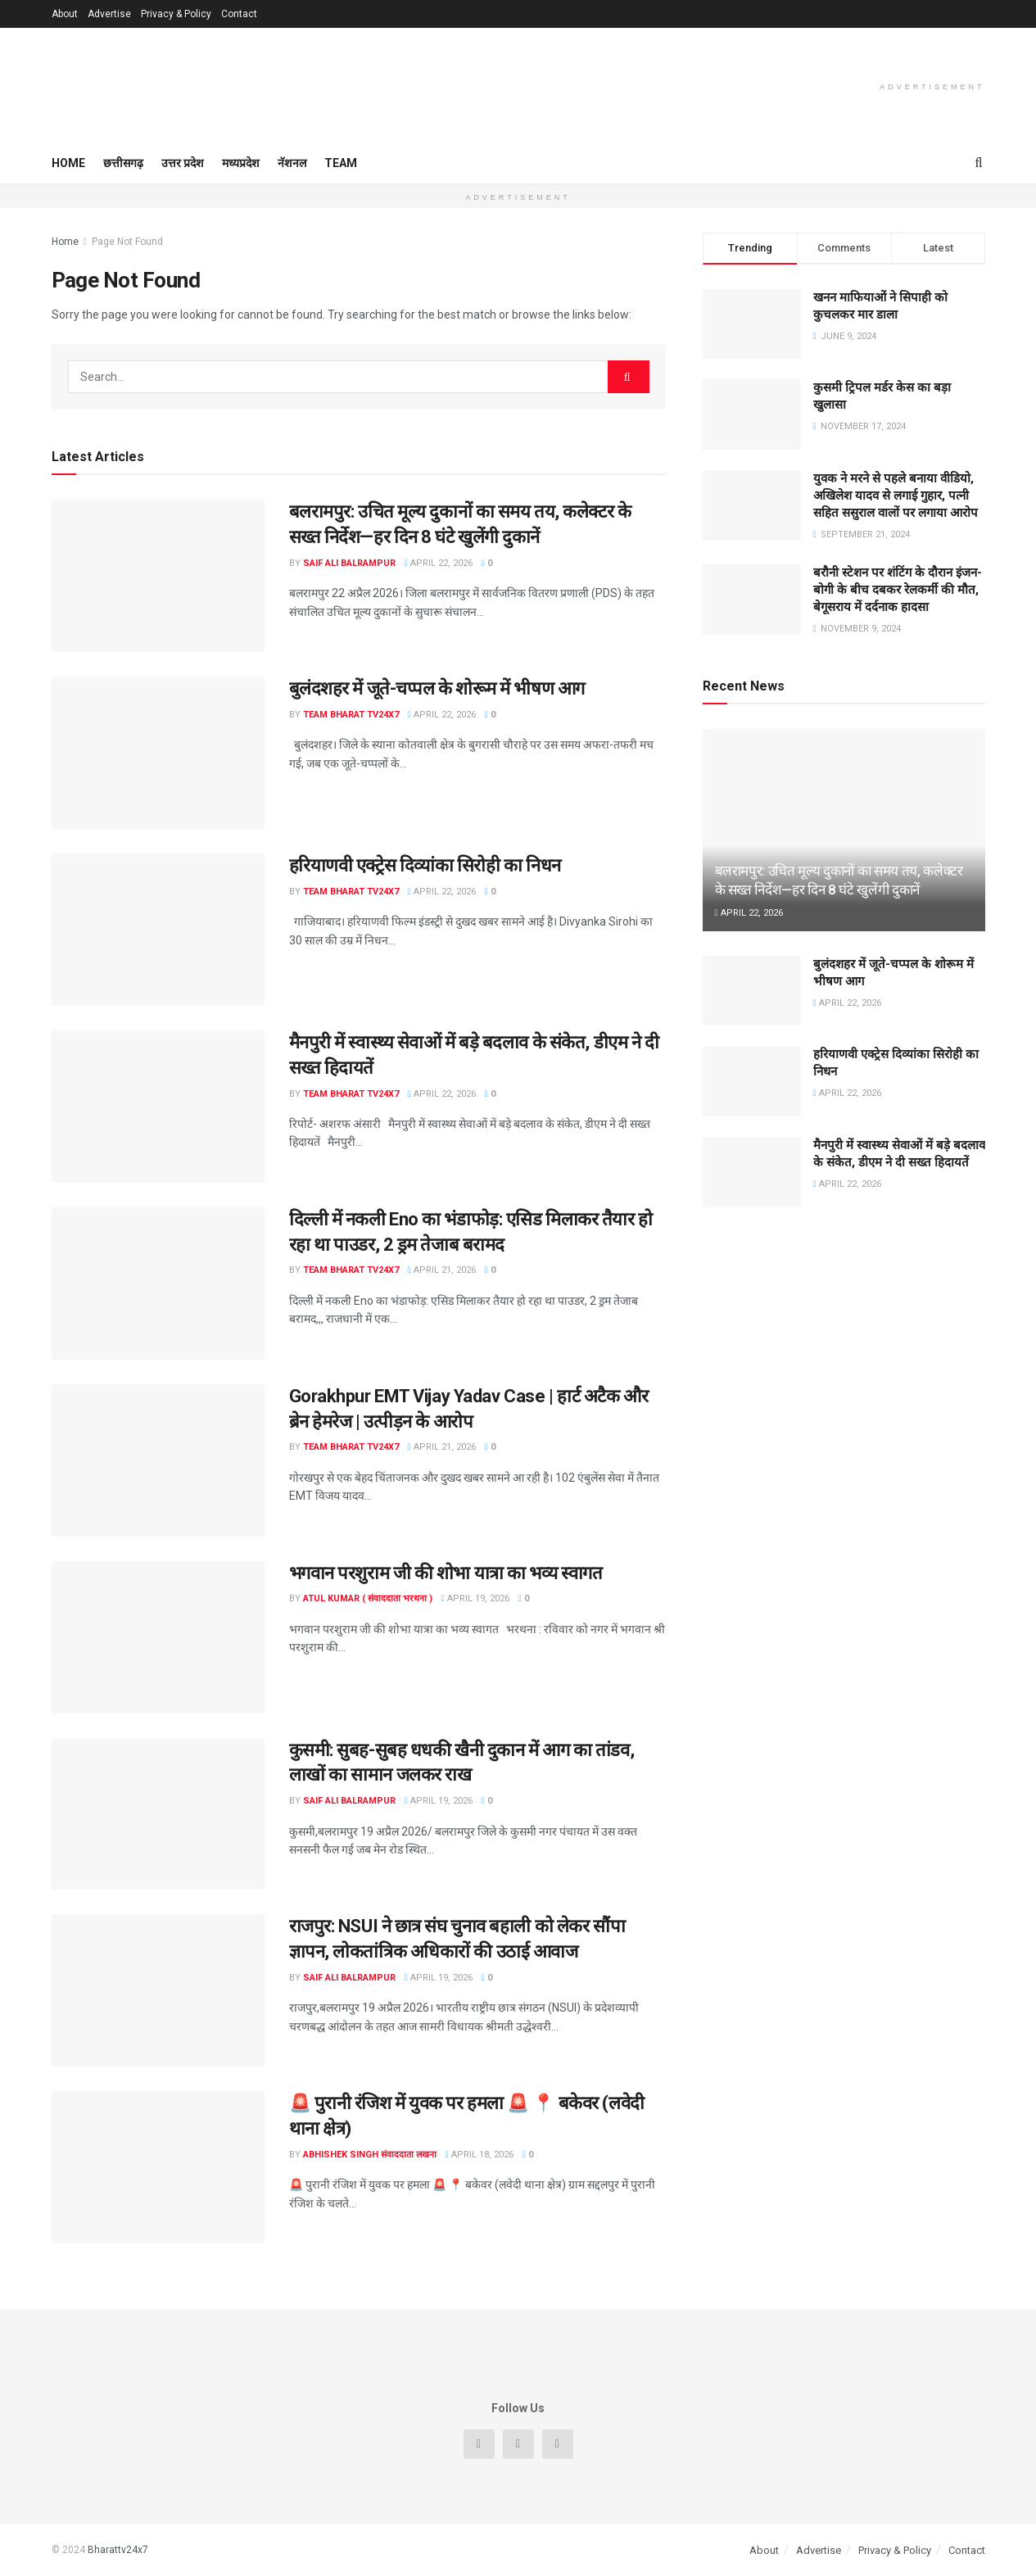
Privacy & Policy (176, 14)
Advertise (109, 14)
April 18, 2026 (479, 2154)
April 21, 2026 (442, 1270)
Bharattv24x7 (118, 2550)
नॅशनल (292, 163)
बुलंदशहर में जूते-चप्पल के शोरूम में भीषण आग (437, 688)
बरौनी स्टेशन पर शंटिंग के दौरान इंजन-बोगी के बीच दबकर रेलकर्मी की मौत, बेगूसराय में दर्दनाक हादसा (897, 589)
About (65, 14)
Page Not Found (127, 241)
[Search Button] (628, 376)
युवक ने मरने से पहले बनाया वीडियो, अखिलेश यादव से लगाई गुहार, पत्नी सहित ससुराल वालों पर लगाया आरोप (895, 495)
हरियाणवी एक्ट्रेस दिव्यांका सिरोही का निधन (425, 865)
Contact (239, 14)
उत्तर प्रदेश (182, 163)
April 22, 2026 (439, 563)
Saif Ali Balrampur (349, 563)
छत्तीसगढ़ (123, 163)
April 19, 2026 (475, 1598)
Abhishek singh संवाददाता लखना (370, 2154)
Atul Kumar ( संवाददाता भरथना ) (367, 1598)
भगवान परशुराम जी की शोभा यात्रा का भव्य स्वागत (446, 1573)
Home (68, 163)
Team (340, 163)
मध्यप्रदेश (241, 163)
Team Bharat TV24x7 (351, 714)
